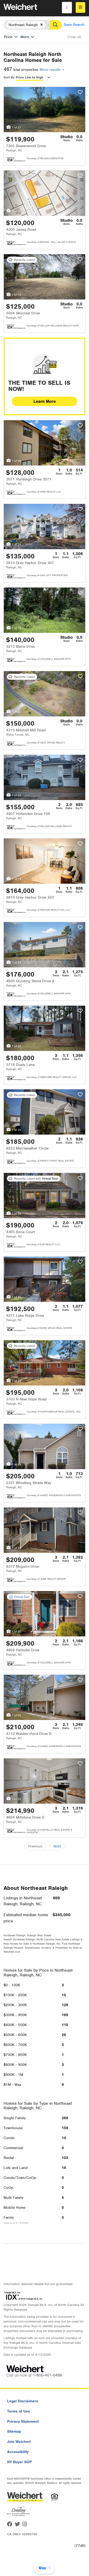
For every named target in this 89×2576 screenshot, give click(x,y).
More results (52, 69)
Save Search (74, 24)
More (24, 37)
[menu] (80, 7)
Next (57, 1846)
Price (8, 37)
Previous (35, 1846)
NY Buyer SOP (19, 2462)
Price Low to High (29, 77)
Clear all (74, 37)
